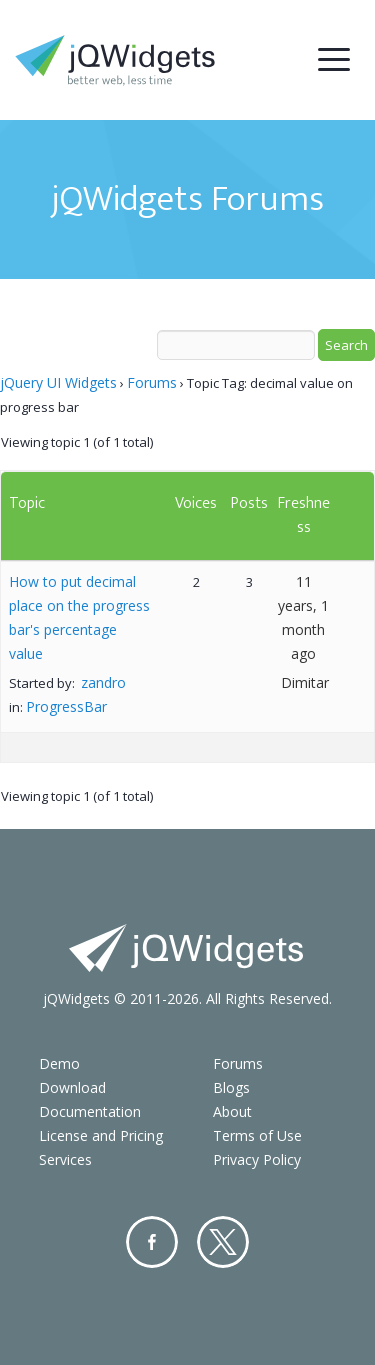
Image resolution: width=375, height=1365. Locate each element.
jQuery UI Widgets (58, 382)
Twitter (223, 1242)
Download (72, 1087)
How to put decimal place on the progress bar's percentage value (79, 617)
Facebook (152, 1242)
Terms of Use (257, 1135)
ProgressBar (66, 706)
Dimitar (305, 682)
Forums (152, 382)
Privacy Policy (257, 1159)
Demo (59, 1063)
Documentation (90, 1111)
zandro (103, 682)
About (232, 1111)
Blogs (231, 1087)
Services (65, 1159)
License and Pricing (101, 1135)
